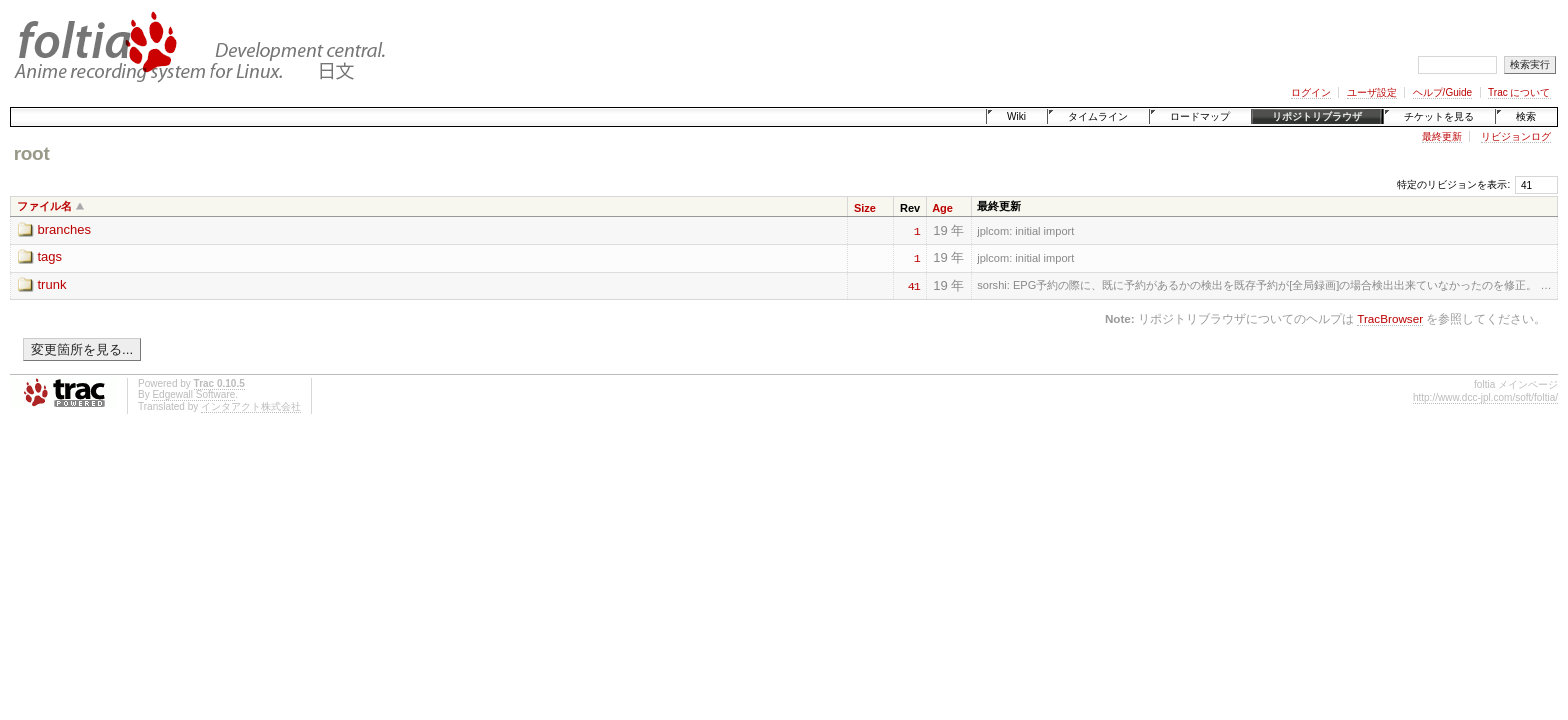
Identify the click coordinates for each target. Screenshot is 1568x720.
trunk (52, 284)
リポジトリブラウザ (1317, 116)
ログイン (1311, 92)
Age (942, 208)
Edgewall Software (193, 394)
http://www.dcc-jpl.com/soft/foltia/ (1485, 397)
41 (914, 285)
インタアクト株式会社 (251, 406)
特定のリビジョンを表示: (1453, 184)
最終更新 (1442, 136)
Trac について (1519, 92)
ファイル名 (44, 206)
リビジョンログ (1516, 136)
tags (50, 256)
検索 (1526, 116)
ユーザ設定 (1372, 92)
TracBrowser (1390, 318)
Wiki (1016, 116)
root (32, 153)
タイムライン (1098, 116)
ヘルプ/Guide (1442, 92)
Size (865, 208)
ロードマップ (1200, 116)
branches (64, 229)
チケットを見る (1439, 116)
